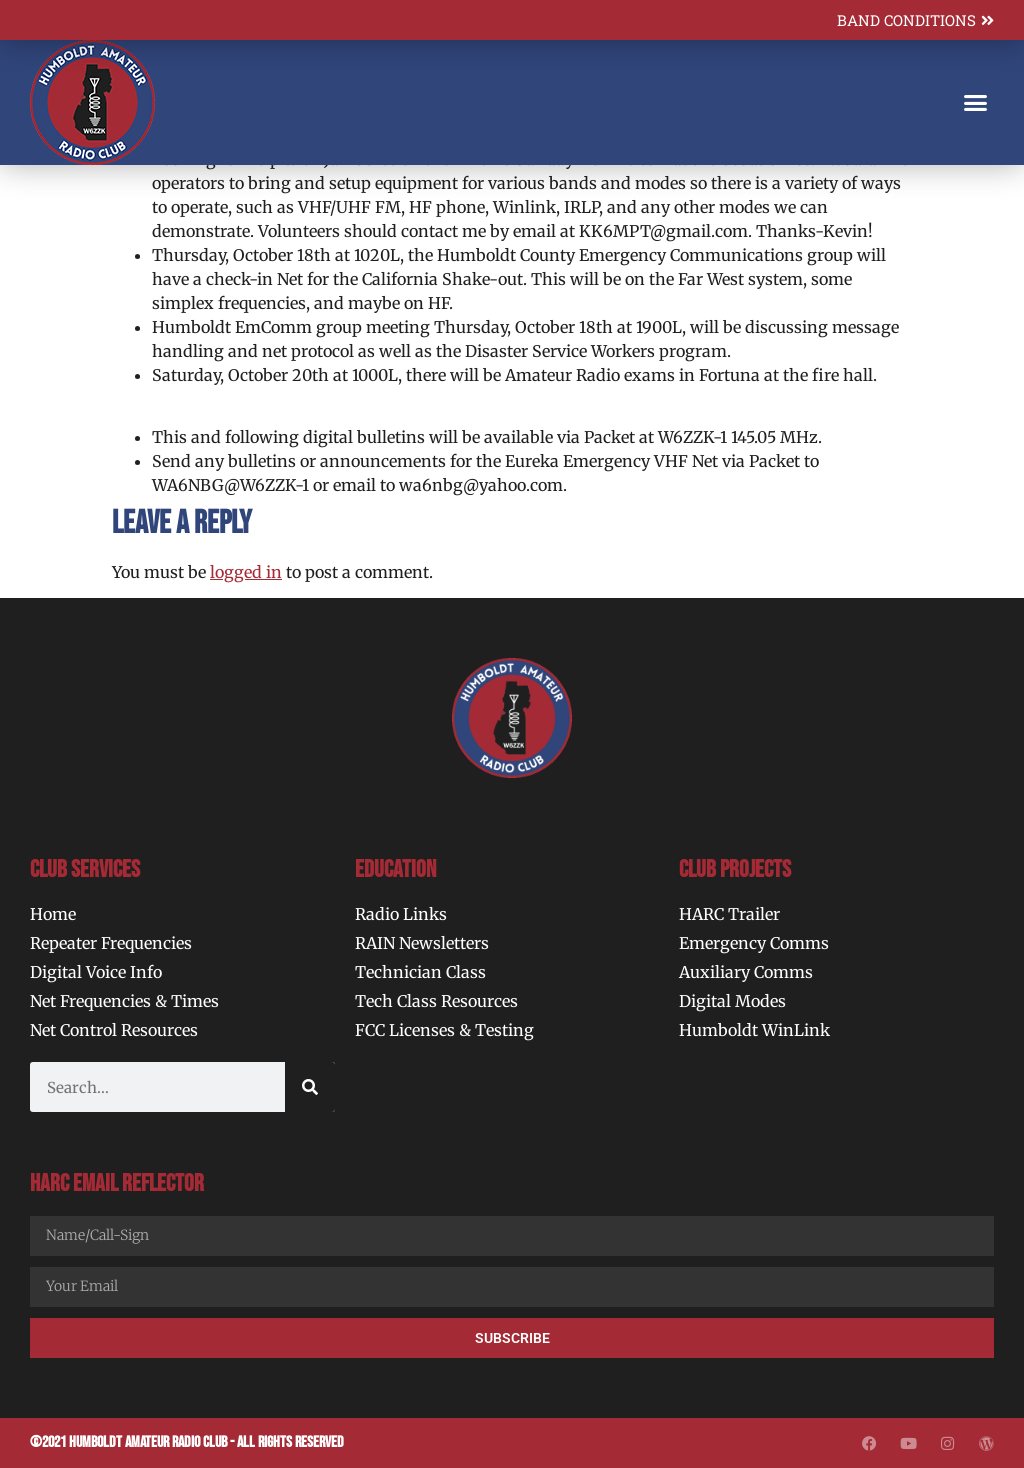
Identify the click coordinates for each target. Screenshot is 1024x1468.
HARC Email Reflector (117, 1183)
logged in (246, 572)
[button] (975, 103)
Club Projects (735, 869)
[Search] (310, 1087)
